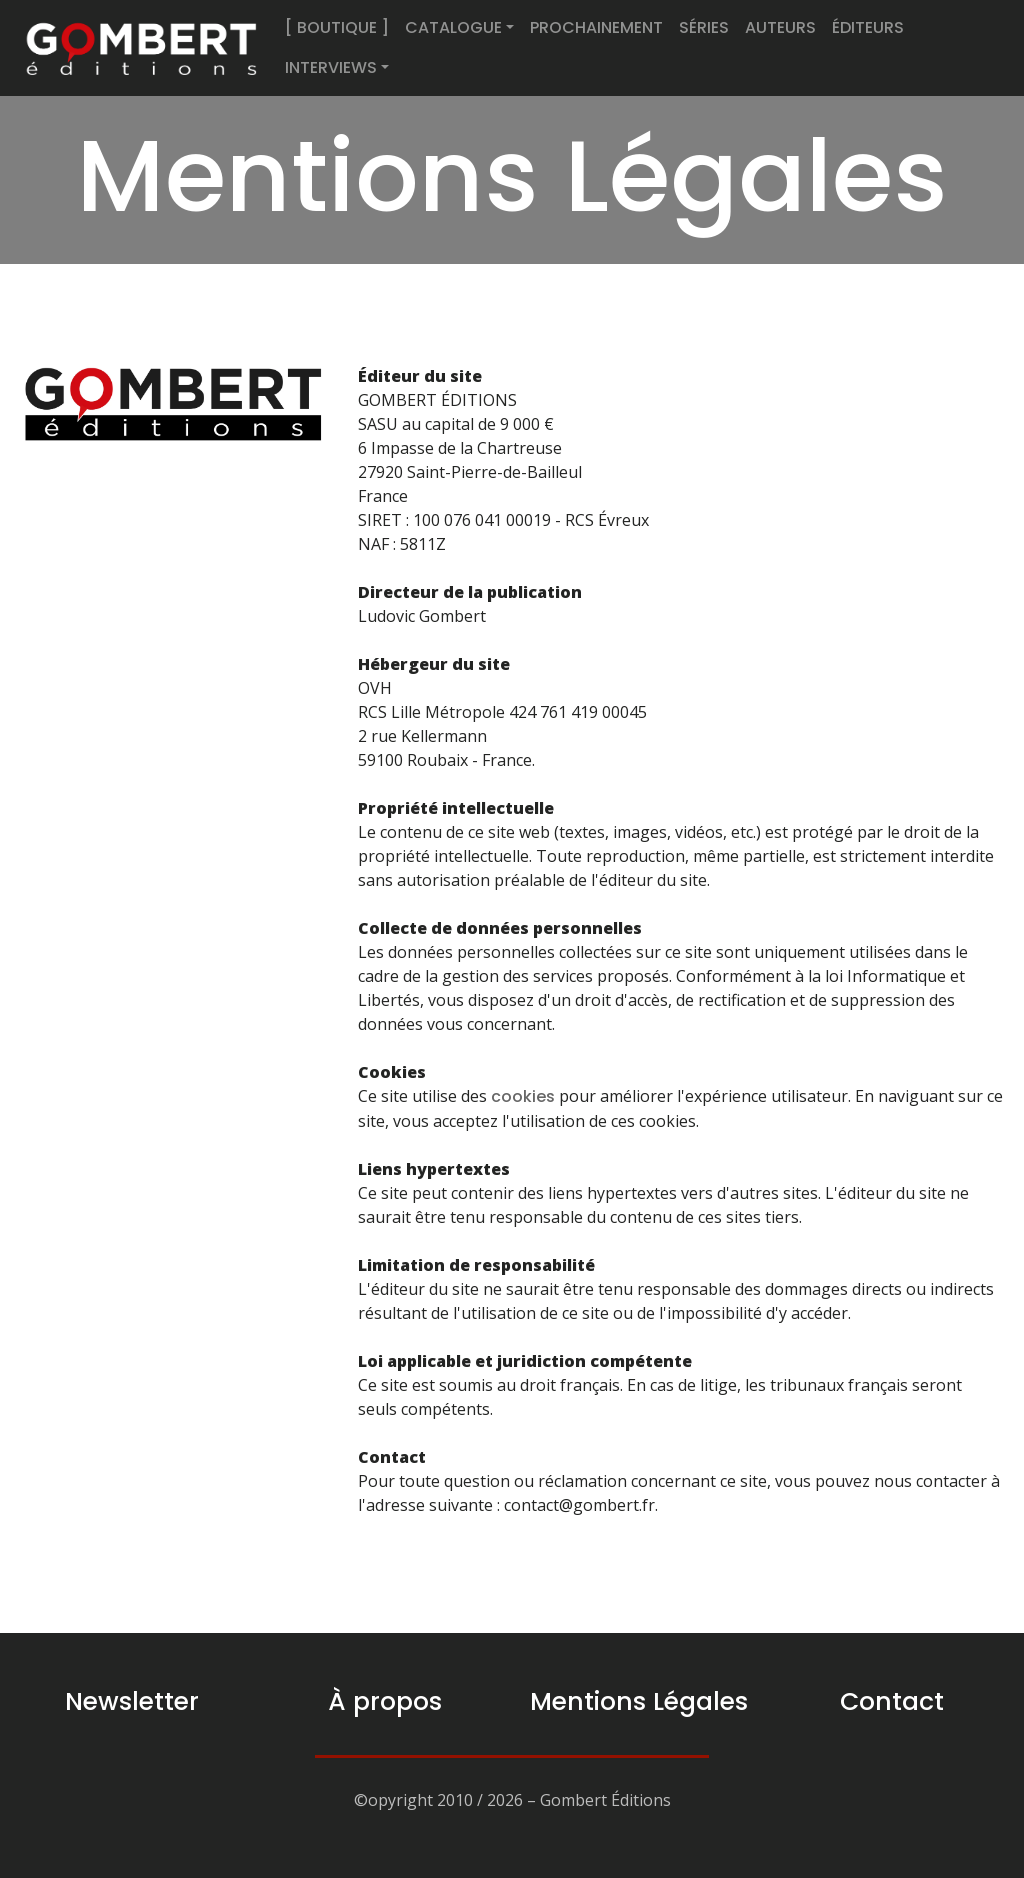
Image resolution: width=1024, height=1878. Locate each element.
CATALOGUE (453, 27)
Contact (892, 1701)
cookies (523, 1096)
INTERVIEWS (331, 67)
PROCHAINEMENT (596, 27)
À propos (385, 1701)
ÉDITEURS (868, 27)
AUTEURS (780, 27)
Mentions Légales (639, 1701)
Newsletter (132, 1701)
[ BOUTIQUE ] (337, 27)
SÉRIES (704, 27)
